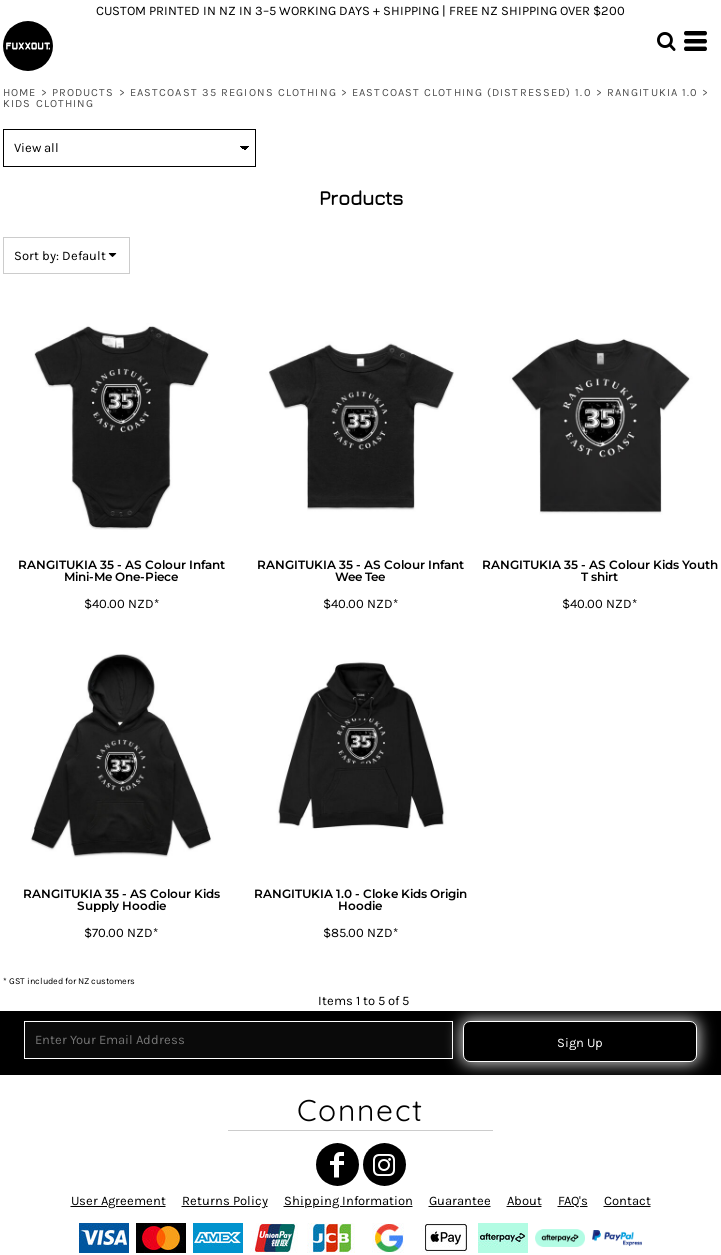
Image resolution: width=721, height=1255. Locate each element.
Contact (627, 1200)
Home (19, 92)
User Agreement (118, 1200)
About (524, 1200)
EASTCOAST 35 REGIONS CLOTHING (233, 92)
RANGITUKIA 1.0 (652, 92)
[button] (666, 41)
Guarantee (460, 1200)
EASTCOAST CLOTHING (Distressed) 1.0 (472, 92)
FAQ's (573, 1200)
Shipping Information (348, 1200)
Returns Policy (225, 1200)
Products (83, 92)
